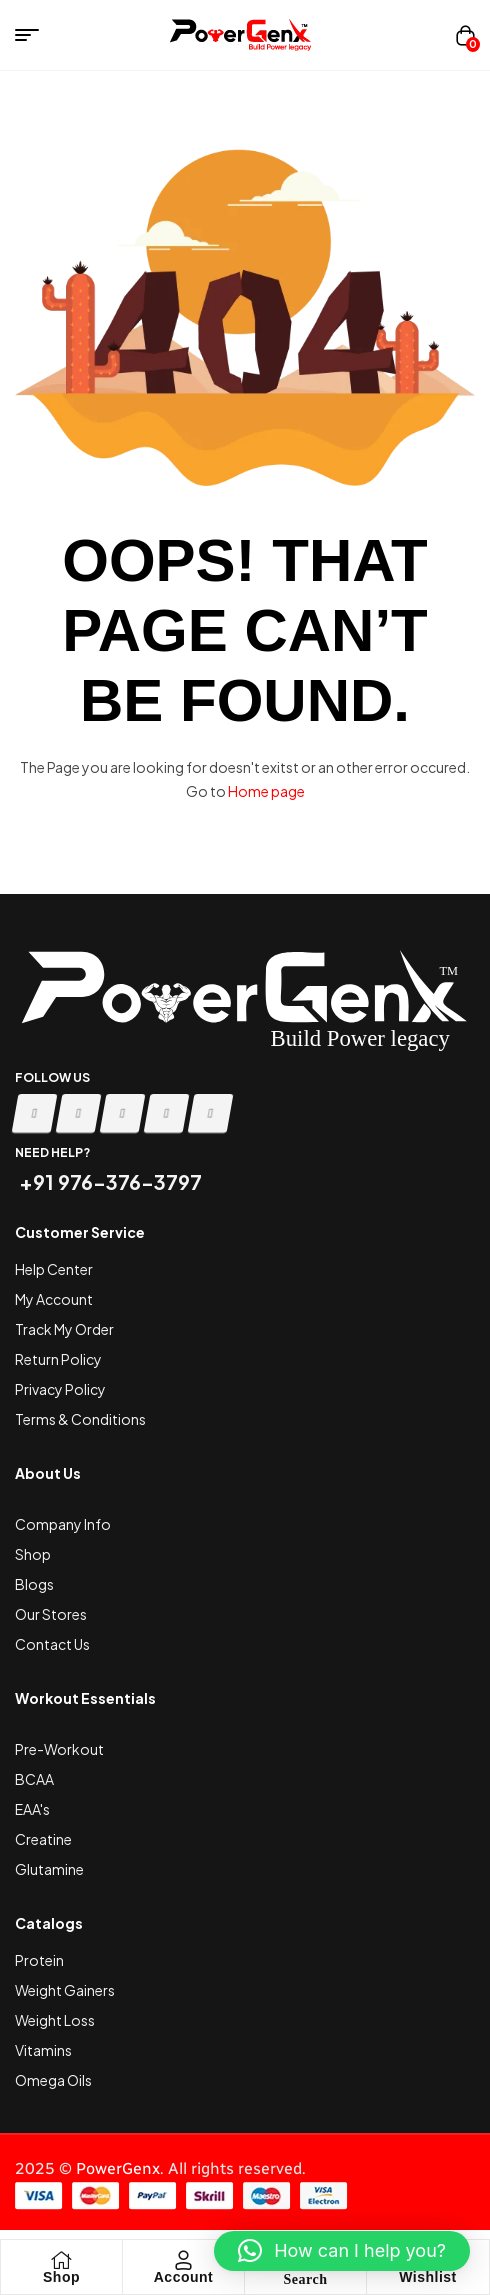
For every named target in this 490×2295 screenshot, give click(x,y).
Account (184, 2277)
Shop (61, 2277)
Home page (266, 791)
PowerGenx (118, 2168)
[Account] (184, 2260)
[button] (342, 2251)
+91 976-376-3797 (108, 1181)
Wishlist (428, 2277)
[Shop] (62, 2260)
